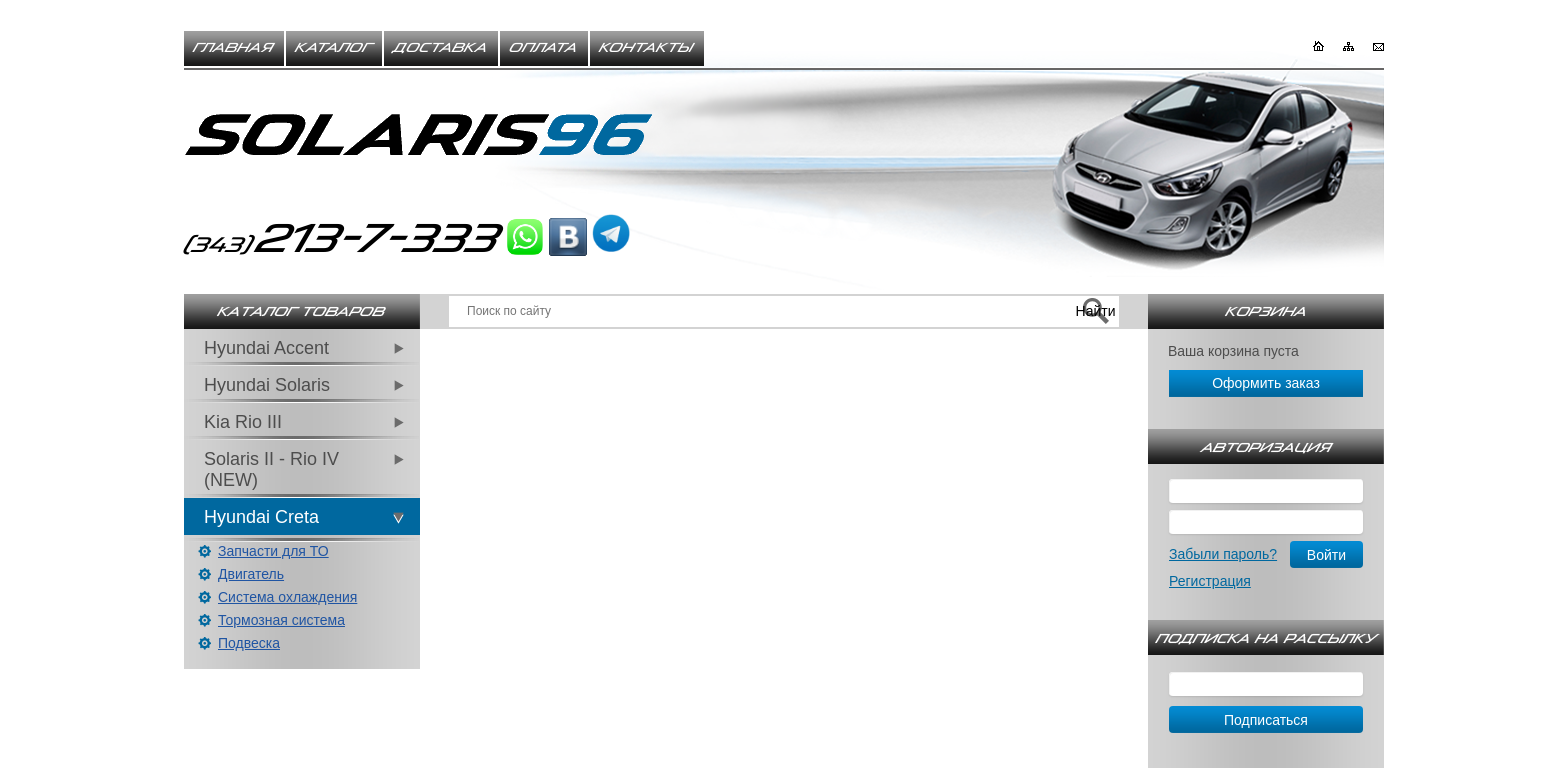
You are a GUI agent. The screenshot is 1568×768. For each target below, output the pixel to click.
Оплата (544, 48)
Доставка (441, 48)
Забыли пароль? (1223, 554)
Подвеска (249, 643)
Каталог (334, 48)
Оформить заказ (1266, 383)
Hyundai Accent (266, 348)
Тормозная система (281, 620)
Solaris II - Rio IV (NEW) (271, 469)
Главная (234, 48)
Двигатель (251, 574)
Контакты (647, 48)
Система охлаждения (287, 597)
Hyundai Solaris (267, 385)
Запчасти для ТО (273, 551)
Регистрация (1210, 581)
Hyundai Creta (261, 517)
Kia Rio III (243, 422)
